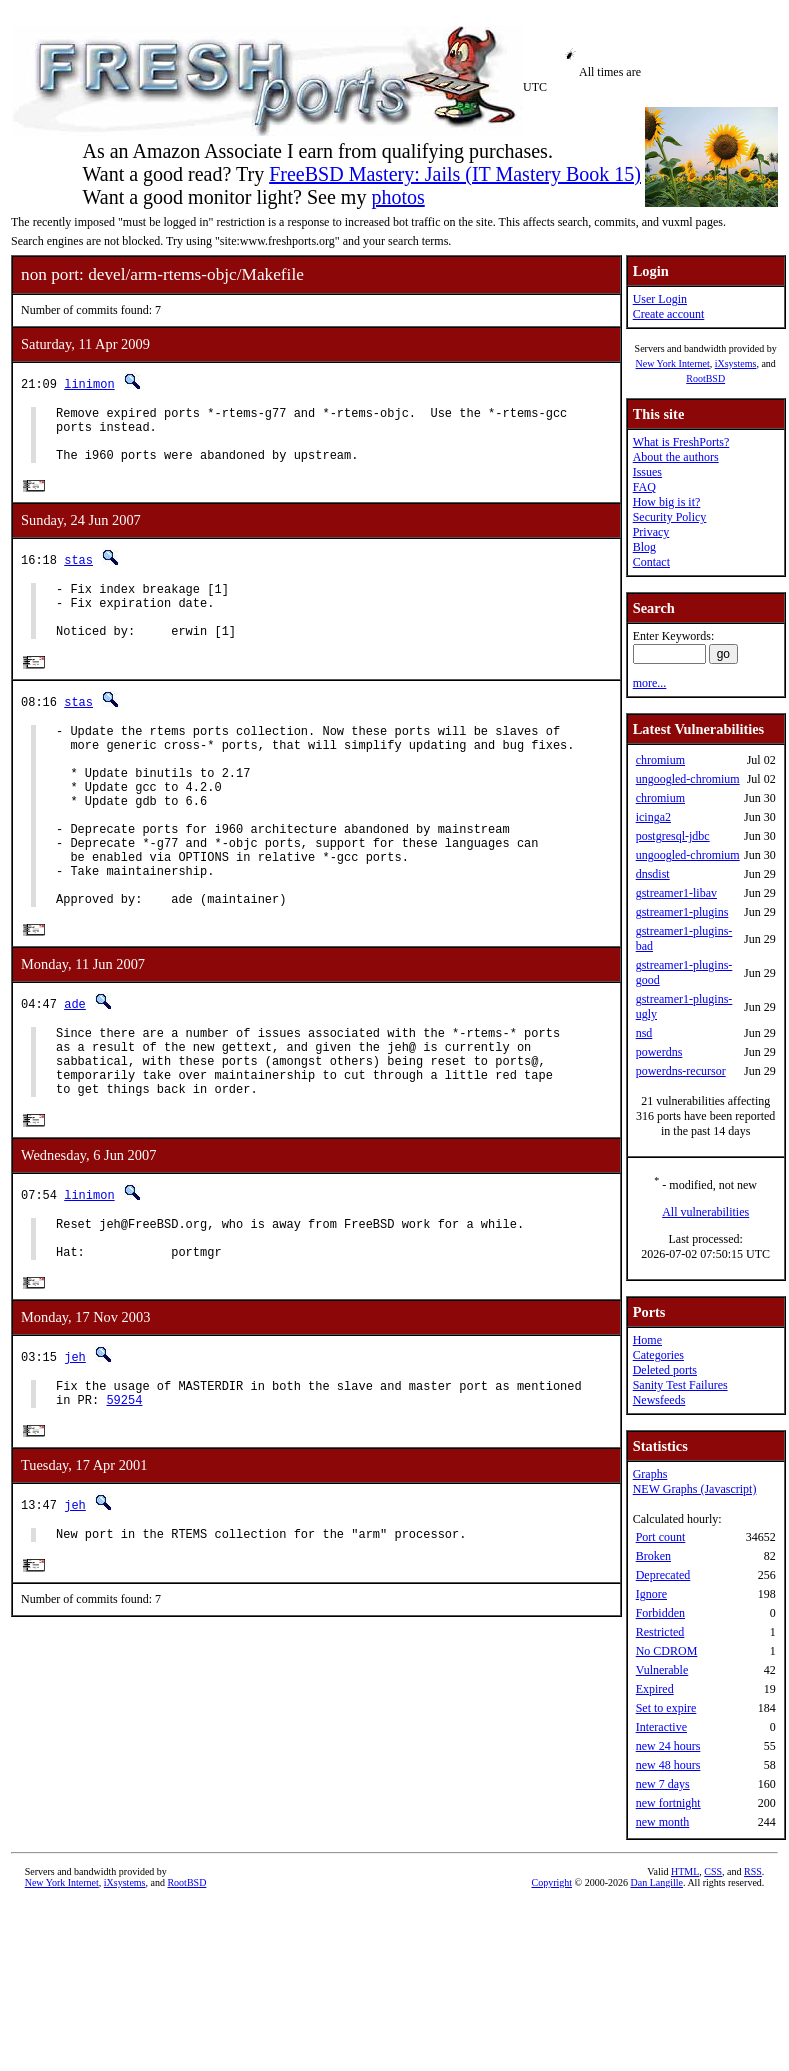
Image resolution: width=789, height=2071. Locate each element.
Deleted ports (665, 1370)
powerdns (659, 1052)
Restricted (660, 1632)
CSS (713, 1871)
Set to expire (666, 1708)
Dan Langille (656, 1882)
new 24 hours (668, 1746)
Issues (647, 472)
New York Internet (672, 363)
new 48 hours (668, 1765)
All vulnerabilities (705, 1212)
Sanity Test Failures (680, 1385)
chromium (660, 760)
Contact (651, 562)
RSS (753, 1871)
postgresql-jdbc (673, 836)
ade (75, 1068)
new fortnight (668, 1803)
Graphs (650, 1474)
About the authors (676, 457)
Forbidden (660, 1613)
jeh (75, 1446)
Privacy (651, 532)
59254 (124, 1495)
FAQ (644, 487)
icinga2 (653, 817)
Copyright (551, 1882)
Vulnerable (662, 1670)
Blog (644, 547)
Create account (669, 314)
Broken (653, 1556)
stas (78, 572)
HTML (685, 1871)
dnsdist (653, 874)
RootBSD (705, 378)
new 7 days (663, 1784)
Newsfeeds (659, 1400)
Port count (661, 1537)
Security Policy (670, 517)
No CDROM (667, 1651)
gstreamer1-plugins (682, 912)
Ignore (651, 1594)
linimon (89, 383)
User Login (660, 299)
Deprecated (663, 1575)
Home (647, 1340)
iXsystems (736, 363)
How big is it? (667, 502)
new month (663, 1822)
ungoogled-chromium (688, 779)
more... (650, 683)
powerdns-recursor (681, 1071)
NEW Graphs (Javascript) (695, 1489)
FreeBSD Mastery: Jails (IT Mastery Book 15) (455, 174)
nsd (644, 1033)
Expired (655, 1689)
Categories (658, 1355)
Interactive (661, 1727)
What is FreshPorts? (681, 442)
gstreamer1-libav (676, 893)
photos (397, 197)
